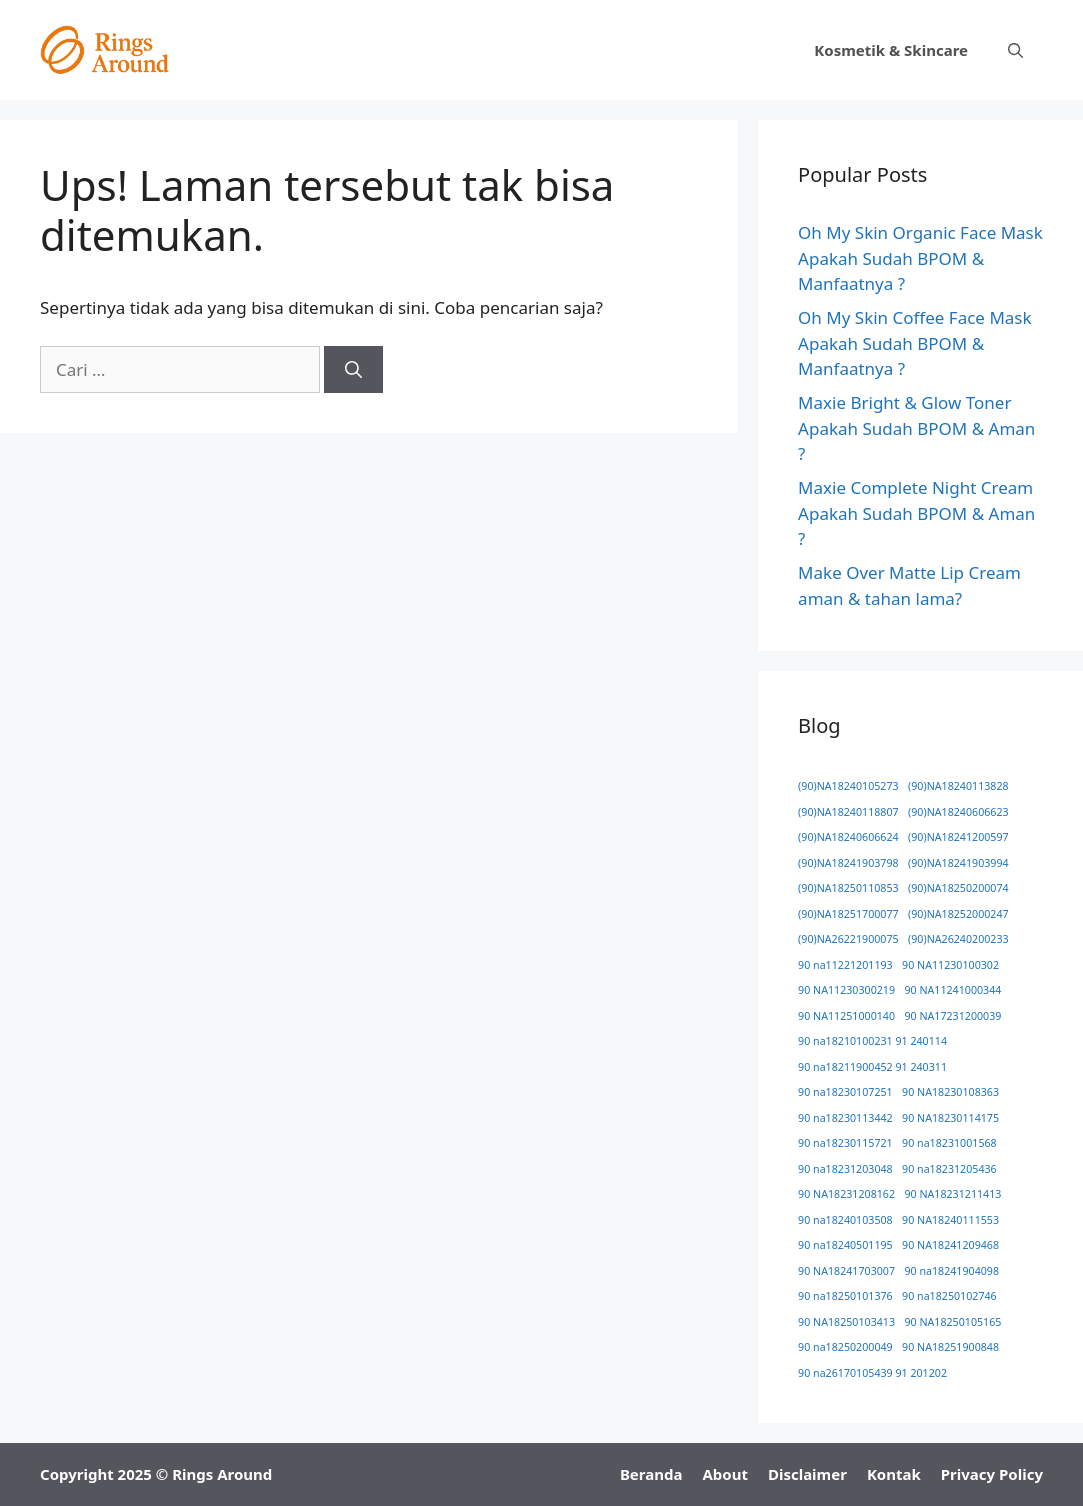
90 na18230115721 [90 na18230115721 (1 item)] (845, 1143)
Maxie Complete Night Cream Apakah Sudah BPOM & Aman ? (916, 513)
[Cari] (353, 370)
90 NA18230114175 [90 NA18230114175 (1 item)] (950, 1118)
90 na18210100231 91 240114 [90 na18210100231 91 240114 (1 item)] (872, 1041)
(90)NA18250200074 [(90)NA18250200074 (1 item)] (958, 888)
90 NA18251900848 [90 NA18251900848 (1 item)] (950, 1347)
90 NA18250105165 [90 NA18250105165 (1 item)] (952, 1322)
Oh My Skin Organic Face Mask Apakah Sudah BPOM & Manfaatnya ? (920, 258)
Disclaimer (807, 1474)
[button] (1015, 50)
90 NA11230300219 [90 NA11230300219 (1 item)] (846, 990)
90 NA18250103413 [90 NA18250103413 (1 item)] (846, 1322)
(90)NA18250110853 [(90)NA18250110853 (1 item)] (848, 888)
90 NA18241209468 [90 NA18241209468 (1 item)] (950, 1245)
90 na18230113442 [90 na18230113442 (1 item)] (845, 1118)
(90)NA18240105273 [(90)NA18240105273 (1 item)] (848, 786)
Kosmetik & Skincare (891, 50)
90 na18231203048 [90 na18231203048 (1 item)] (845, 1169)
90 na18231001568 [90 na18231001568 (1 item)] (949, 1143)
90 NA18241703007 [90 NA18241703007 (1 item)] (846, 1271)
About (725, 1474)
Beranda (651, 1474)
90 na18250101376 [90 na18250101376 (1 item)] (845, 1296)
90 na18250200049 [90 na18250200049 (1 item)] (845, 1347)
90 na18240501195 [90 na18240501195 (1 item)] (845, 1245)
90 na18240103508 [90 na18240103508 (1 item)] (845, 1220)
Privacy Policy (992, 1474)
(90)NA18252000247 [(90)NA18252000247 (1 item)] (958, 914)
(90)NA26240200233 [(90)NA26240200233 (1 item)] (958, 939)
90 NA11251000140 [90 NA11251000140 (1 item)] (846, 1016)
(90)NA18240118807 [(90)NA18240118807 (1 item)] (848, 812)
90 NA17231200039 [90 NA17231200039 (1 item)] (952, 1016)
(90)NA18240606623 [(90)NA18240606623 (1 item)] (958, 812)
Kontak (894, 1474)
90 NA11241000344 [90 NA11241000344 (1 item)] (952, 990)
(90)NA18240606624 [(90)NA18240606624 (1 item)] (848, 837)
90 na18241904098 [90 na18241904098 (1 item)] (951, 1271)
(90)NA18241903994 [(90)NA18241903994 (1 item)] (958, 863)
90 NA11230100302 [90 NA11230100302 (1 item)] (950, 965)
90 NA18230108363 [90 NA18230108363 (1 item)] (950, 1092)
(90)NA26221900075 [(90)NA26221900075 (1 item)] (848, 939)
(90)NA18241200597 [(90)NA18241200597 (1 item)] (958, 837)
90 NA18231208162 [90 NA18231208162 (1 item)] (846, 1194)
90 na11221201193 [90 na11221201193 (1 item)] (845, 965)
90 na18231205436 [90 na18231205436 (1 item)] (949, 1169)
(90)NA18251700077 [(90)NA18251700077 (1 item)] (848, 914)
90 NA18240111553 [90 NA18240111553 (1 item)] (950, 1220)
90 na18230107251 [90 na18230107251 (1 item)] (845, 1092)
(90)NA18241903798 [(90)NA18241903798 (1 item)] (848, 863)
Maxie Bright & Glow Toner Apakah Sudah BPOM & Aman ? (916, 428)
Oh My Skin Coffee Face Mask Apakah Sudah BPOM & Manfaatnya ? (914, 343)
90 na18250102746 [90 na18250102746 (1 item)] (949, 1296)
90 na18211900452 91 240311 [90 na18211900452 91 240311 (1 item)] (872, 1067)
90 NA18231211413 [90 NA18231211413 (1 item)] (952, 1194)
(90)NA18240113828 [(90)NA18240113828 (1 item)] (958, 786)
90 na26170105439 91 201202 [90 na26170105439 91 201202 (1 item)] (872, 1373)
